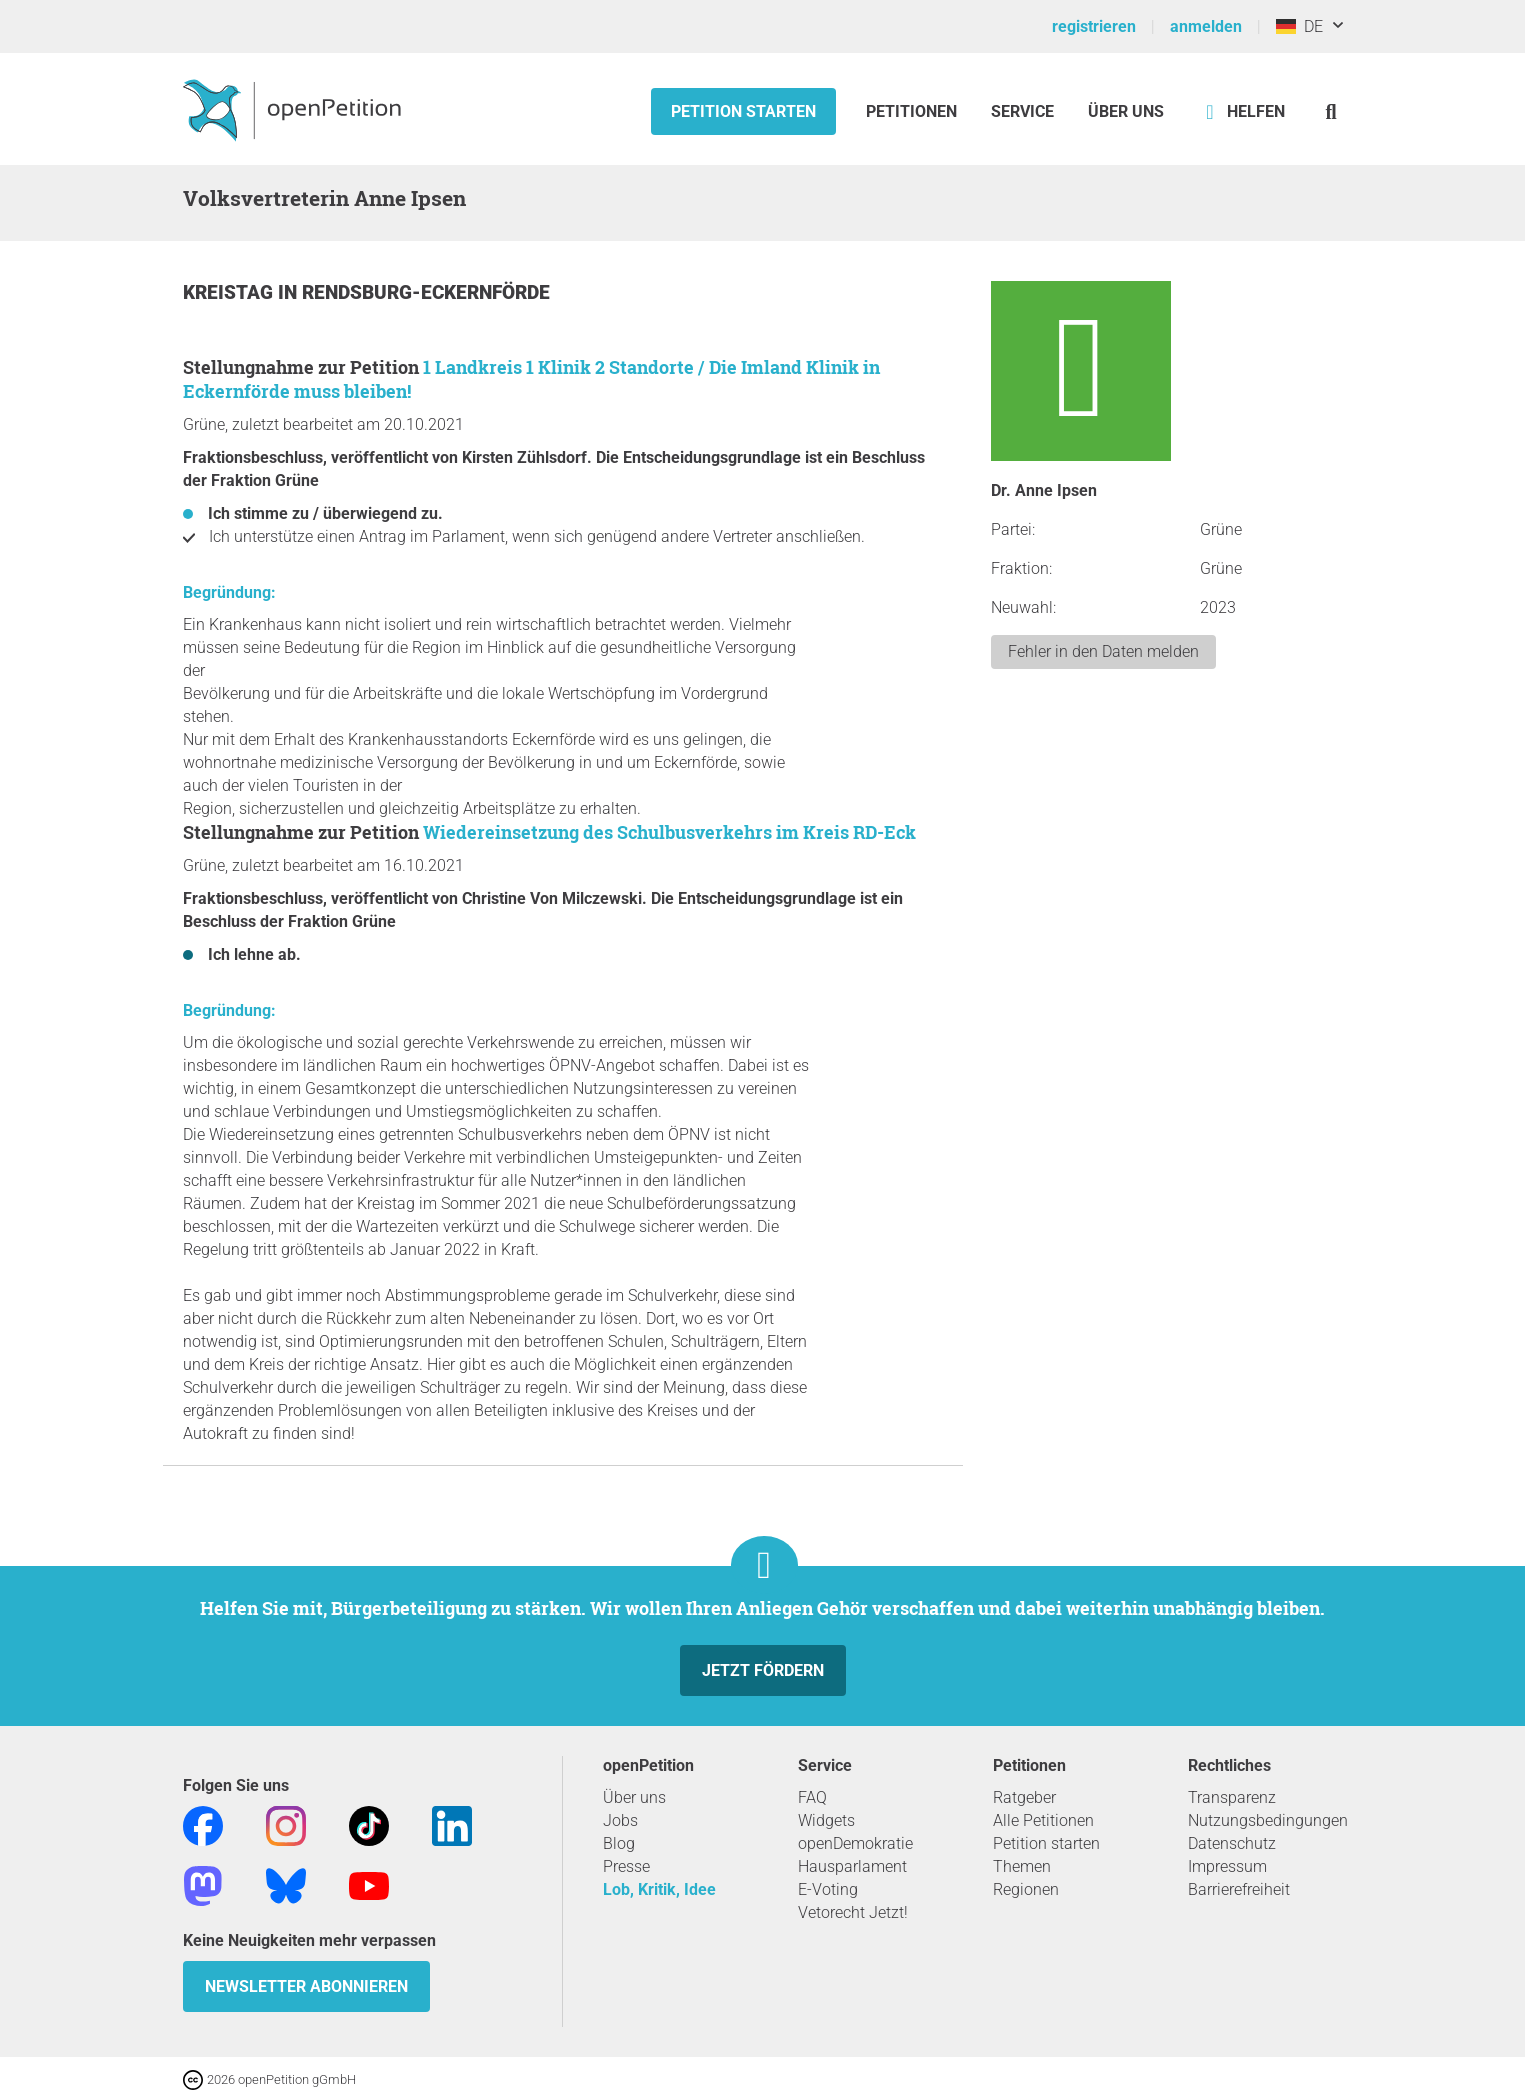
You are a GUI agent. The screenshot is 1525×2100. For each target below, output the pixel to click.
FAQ (812, 1797)
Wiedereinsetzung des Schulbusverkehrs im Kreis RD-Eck (669, 832)
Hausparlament (852, 1866)
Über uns (634, 1797)
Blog (619, 1843)
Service (1022, 111)
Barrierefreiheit (1239, 1889)
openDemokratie (855, 1843)
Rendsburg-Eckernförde (426, 292)
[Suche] (1331, 111)
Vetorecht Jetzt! (853, 1912)
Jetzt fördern (763, 1670)
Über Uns (1126, 111)
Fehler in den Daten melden (1103, 651)
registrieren (1094, 26)
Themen (1022, 1866)
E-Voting (828, 1889)
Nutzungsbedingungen (1268, 1820)
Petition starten (743, 111)
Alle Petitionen (1043, 1820)
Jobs (620, 1820)
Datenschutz (1232, 1843)
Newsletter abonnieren (306, 1986)
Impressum (1227, 1866)
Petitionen (913, 111)
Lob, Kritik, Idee (659, 1889)
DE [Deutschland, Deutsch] (1299, 26)
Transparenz (1232, 1797)
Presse (626, 1866)
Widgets (826, 1820)
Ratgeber (1024, 1797)
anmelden (1206, 26)
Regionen (1026, 1889)
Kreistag (230, 292)
